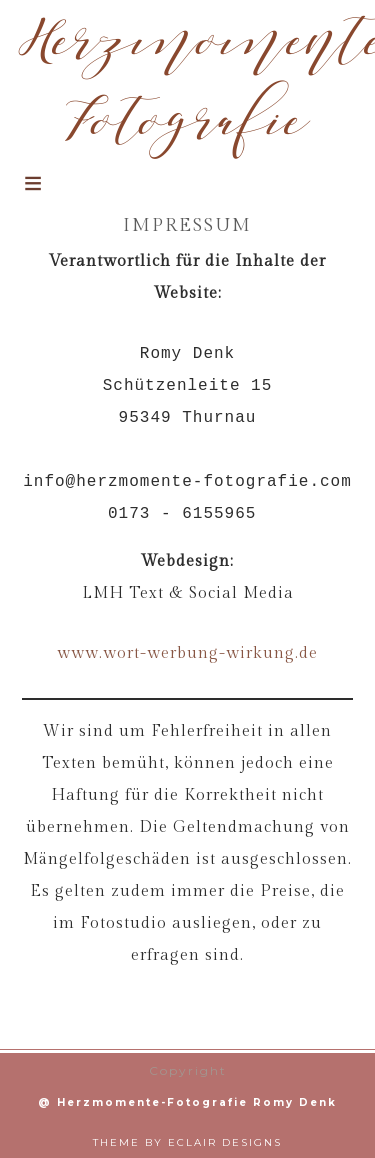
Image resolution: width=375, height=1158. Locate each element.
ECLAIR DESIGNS (225, 1142)
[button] (32, 195)
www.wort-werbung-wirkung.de (187, 653)
